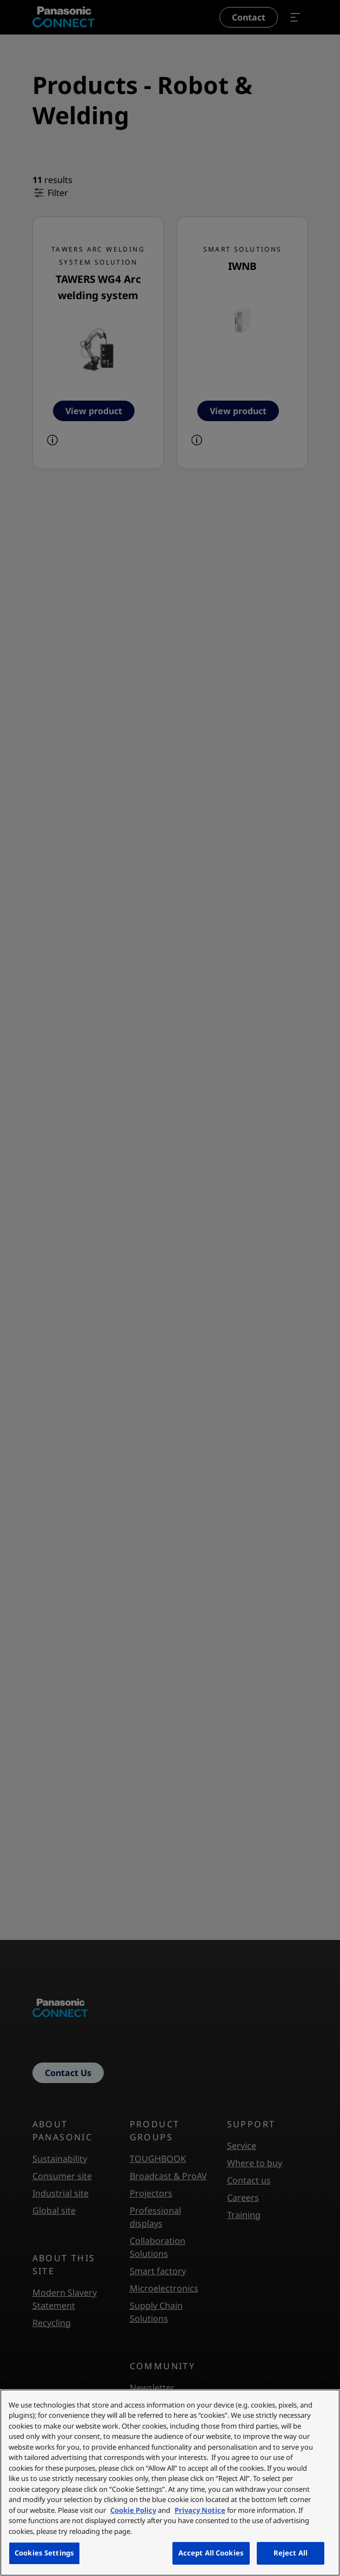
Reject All (291, 2553)
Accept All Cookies (211, 2553)
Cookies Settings (44, 2553)
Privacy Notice (200, 2510)
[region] (170, 2482)
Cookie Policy (133, 2510)
